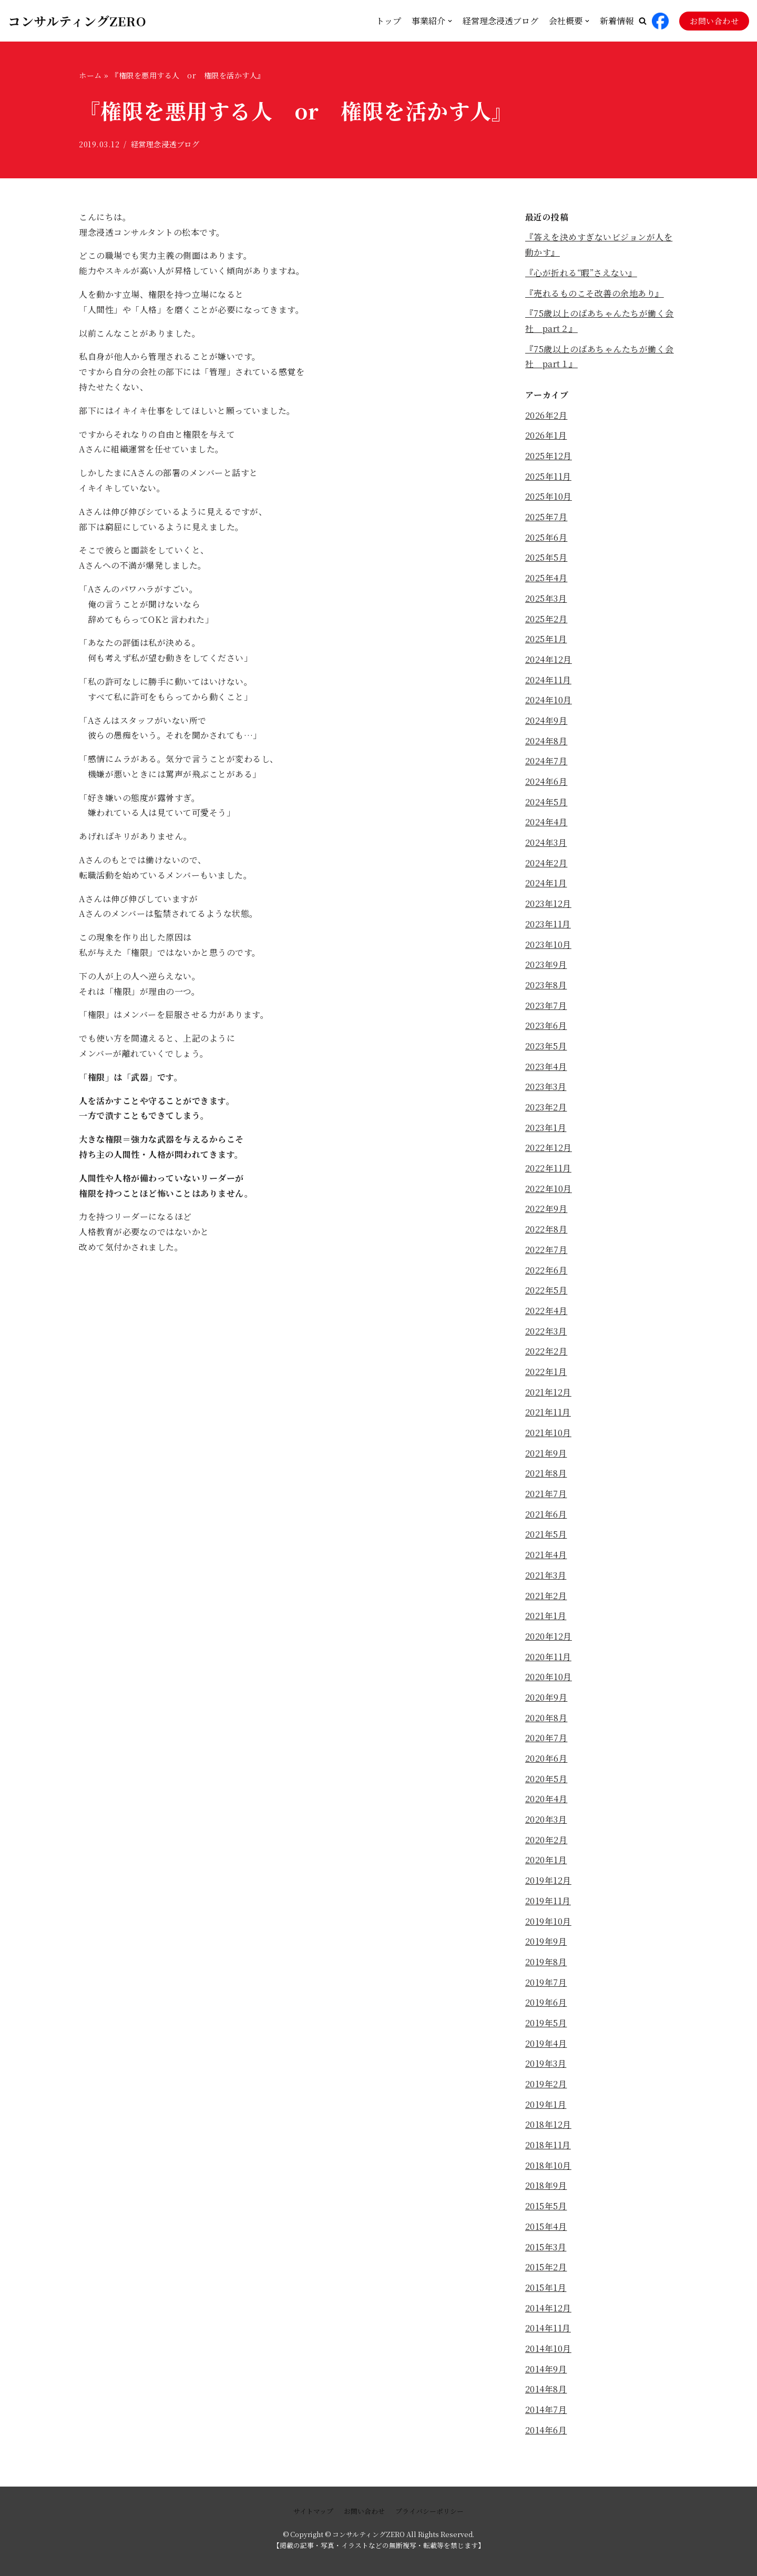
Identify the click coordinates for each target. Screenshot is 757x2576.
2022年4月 (546, 1314)
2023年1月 (546, 1130)
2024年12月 (548, 660)
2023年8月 (546, 987)
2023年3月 (546, 1089)
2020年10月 (548, 1681)
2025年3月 (546, 599)
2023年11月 (548, 926)
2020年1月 (546, 1864)
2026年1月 (546, 436)
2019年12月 (548, 1885)
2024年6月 (546, 783)
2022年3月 (546, 1334)
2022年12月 (548, 1150)
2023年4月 (546, 1069)
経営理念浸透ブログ (500, 21)
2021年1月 (546, 1620)
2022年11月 (548, 1171)
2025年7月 (546, 518)
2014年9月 (546, 2375)
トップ (388, 21)
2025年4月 (546, 579)
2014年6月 (546, 2436)
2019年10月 (548, 1926)
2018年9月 (546, 2191)
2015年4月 (546, 2232)
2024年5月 (546, 803)
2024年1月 (546, 885)
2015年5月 (546, 2212)
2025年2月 (546, 620)
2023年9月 (546, 967)
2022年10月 (548, 1191)
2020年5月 (546, 1783)
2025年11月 (548, 477)
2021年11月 (548, 1416)
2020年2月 (546, 1844)
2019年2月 (546, 2089)
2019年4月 (546, 2049)
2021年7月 (546, 1497)
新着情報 (616, 21)
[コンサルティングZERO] (77, 20)
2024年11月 (548, 681)
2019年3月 (546, 2069)
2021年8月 (546, 1477)
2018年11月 (548, 2150)
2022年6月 (546, 1273)
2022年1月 (546, 1375)
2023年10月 (548, 946)
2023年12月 (548, 906)
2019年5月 (546, 2028)
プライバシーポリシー (429, 2511)
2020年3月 (546, 1824)
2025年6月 (546, 538)
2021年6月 (546, 1518)
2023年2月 (546, 1110)
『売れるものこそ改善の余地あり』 (594, 293)
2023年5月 (546, 1048)
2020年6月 (546, 1762)
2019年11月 (548, 1906)
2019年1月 (546, 2110)
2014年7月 (546, 2416)
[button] (643, 21)
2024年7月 (546, 762)
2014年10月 (548, 2354)
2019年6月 (546, 2008)
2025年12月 (548, 456)
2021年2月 (546, 1599)
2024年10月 (548, 701)
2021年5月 (546, 1538)
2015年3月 (546, 2252)
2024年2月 (546, 864)
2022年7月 (546, 1252)
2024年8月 (546, 742)
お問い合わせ (714, 20)
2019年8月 (546, 1967)
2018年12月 (548, 2130)
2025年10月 (548, 497)
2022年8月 (546, 1232)
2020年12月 (548, 1640)
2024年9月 (546, 722)
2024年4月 (546, 824)
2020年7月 (546, 1742)
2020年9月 (546, 1701)
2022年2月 (546, 1354)
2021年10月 (548, 1436)
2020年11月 (548, 1660)
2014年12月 (548, 2314)
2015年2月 (546, 2273)
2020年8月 (546, 1722)
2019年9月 (546, 1947)
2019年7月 (546, 1987)
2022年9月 (546, 1212)
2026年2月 (546, 416)
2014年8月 (546, 2395)
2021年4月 (546, 1558)
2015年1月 (546, 2293)
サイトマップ (313, 2511)
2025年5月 (546, 558)
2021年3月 (546, 1579)
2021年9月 (546, 1456)
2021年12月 (548, 1395)
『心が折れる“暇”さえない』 (581, 273)
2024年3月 (546, 844)
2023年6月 (546, 1028)
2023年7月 (546, 1008)
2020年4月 (546, 1803)
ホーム (90, 75)
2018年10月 (548, 2171)
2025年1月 (546, 640)
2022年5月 (546, 1293)
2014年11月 (548, 2334)
